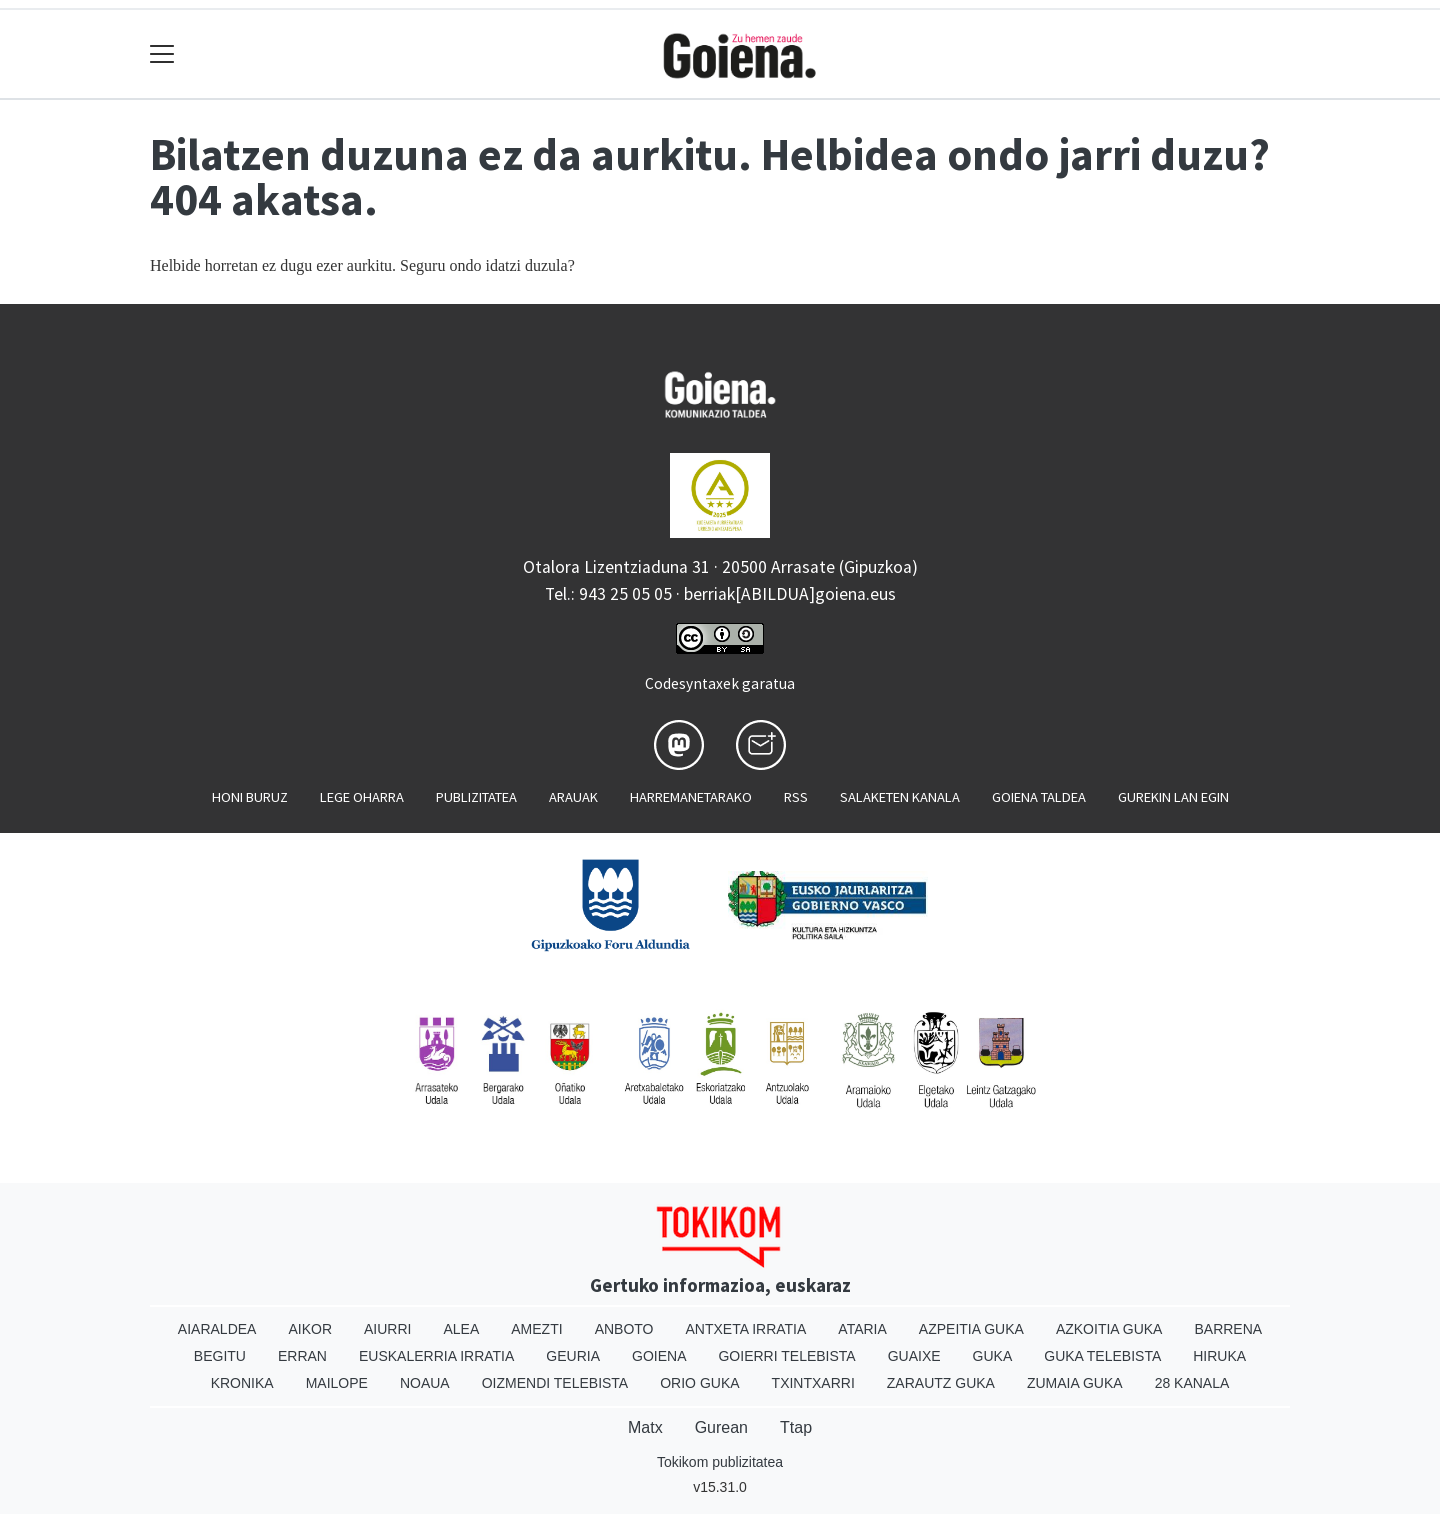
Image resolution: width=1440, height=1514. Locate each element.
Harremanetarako (691, 797)
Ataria (862, 1329)
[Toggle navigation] (162, 54)
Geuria (573, 1356)
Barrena (1228, 1329)
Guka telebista (1102, 1356)
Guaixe (914, 1356)
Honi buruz (250, 797)
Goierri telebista (786, 1356)
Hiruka (1219, 1356)
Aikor (310, 1329)
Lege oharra (362, 797)
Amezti (536, 1329)
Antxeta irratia (746, 1329)
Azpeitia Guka (971, 1329)
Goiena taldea (1039, 797)
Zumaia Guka (1075, 1383)
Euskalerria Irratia (436, 1356)
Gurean (721, 1427)
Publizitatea (476, 797)
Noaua (425, 1383)
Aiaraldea (217, 1329)
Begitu (220, 1356)
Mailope (337, 1383)
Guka (993, 1356)
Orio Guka (699, 1383)
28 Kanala (1192, 1383)
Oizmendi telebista (555, 1383)
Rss (796, 797)
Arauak (573, 797)
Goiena (659, 1356)
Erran (302, 1356)
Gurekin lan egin (1173, 797)
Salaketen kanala (900, 797)
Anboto (624, 1329)
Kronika (242, 1383)
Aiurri (387, 1329)
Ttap (796, 1427)
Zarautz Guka (941, 1383)
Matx (645, 1427)
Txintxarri (813, 1383)
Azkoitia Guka (1109, 1329)
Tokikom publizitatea (720, 1462)
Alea (461, 1329)
